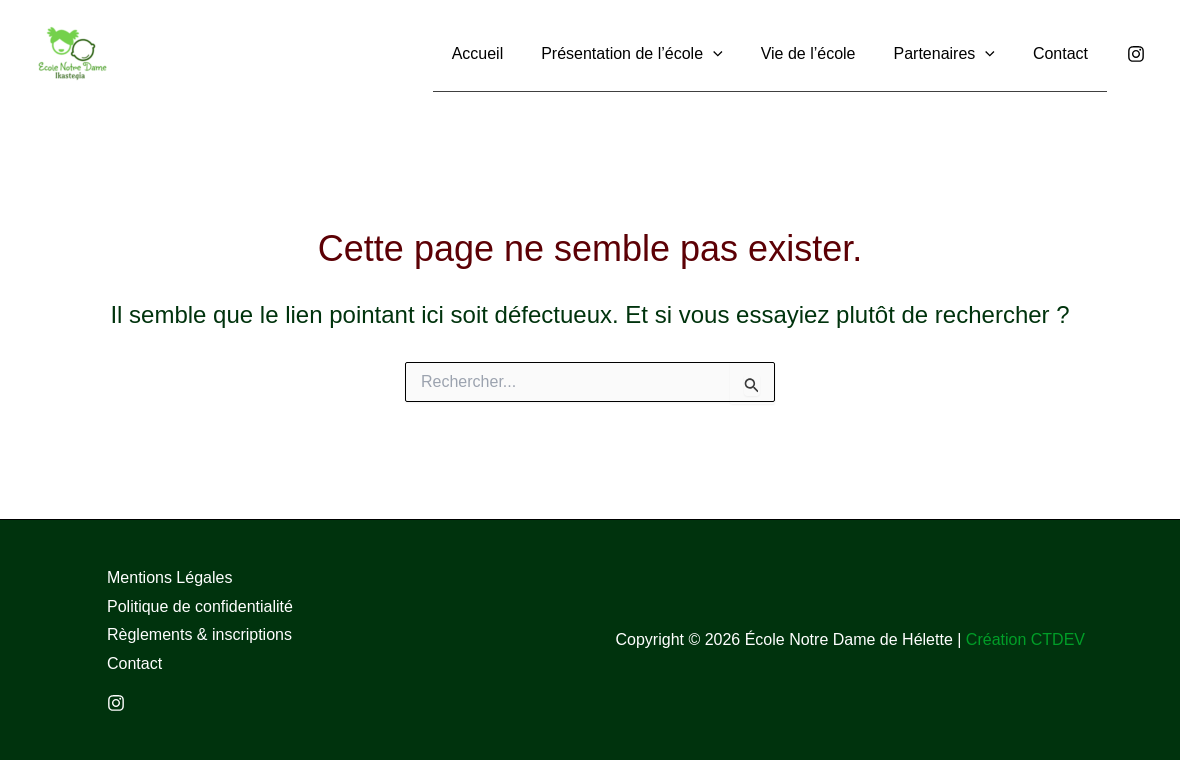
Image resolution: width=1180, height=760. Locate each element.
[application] (734, 52)
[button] (652, 53)
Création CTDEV (1025, 639)
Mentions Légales (169, 577)
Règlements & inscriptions (199, 634)
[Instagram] (1136, 54)
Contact (134, 663)
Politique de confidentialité (200, 606)
